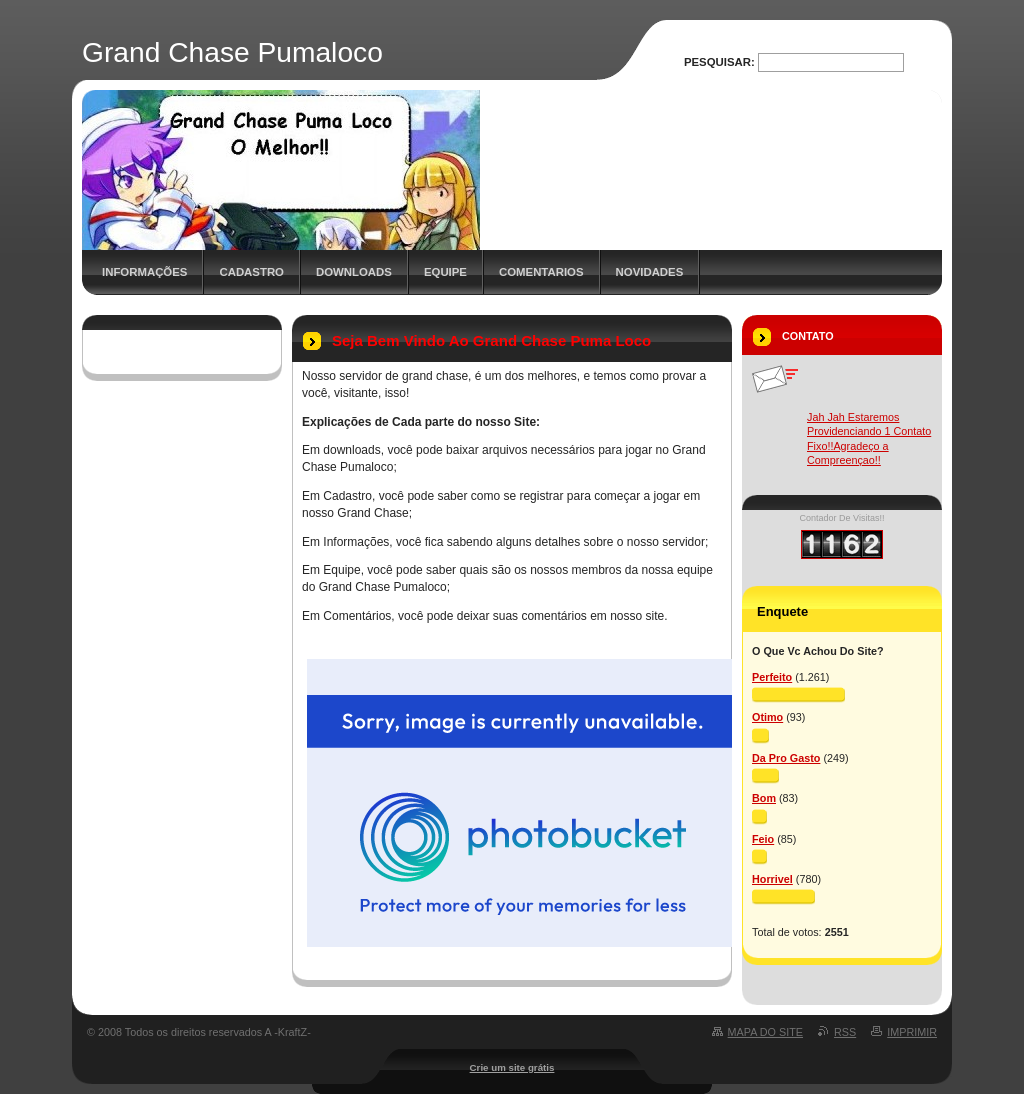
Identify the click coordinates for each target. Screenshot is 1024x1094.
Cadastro (251, 272)
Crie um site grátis (512, 1067)
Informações (144, 272)
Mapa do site (765, 1032)
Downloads (354, 272)
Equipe (445, 272)
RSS (845, 1032)
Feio (763, 839)
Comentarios (541, 272)
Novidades (650, 272)
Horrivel (772, 879)
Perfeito (772, 677)
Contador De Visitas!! (842, 518)
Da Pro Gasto (786, 758)
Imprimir (912, 1032)
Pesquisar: (719, 62)
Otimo (767, 717)
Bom (764, 798)
